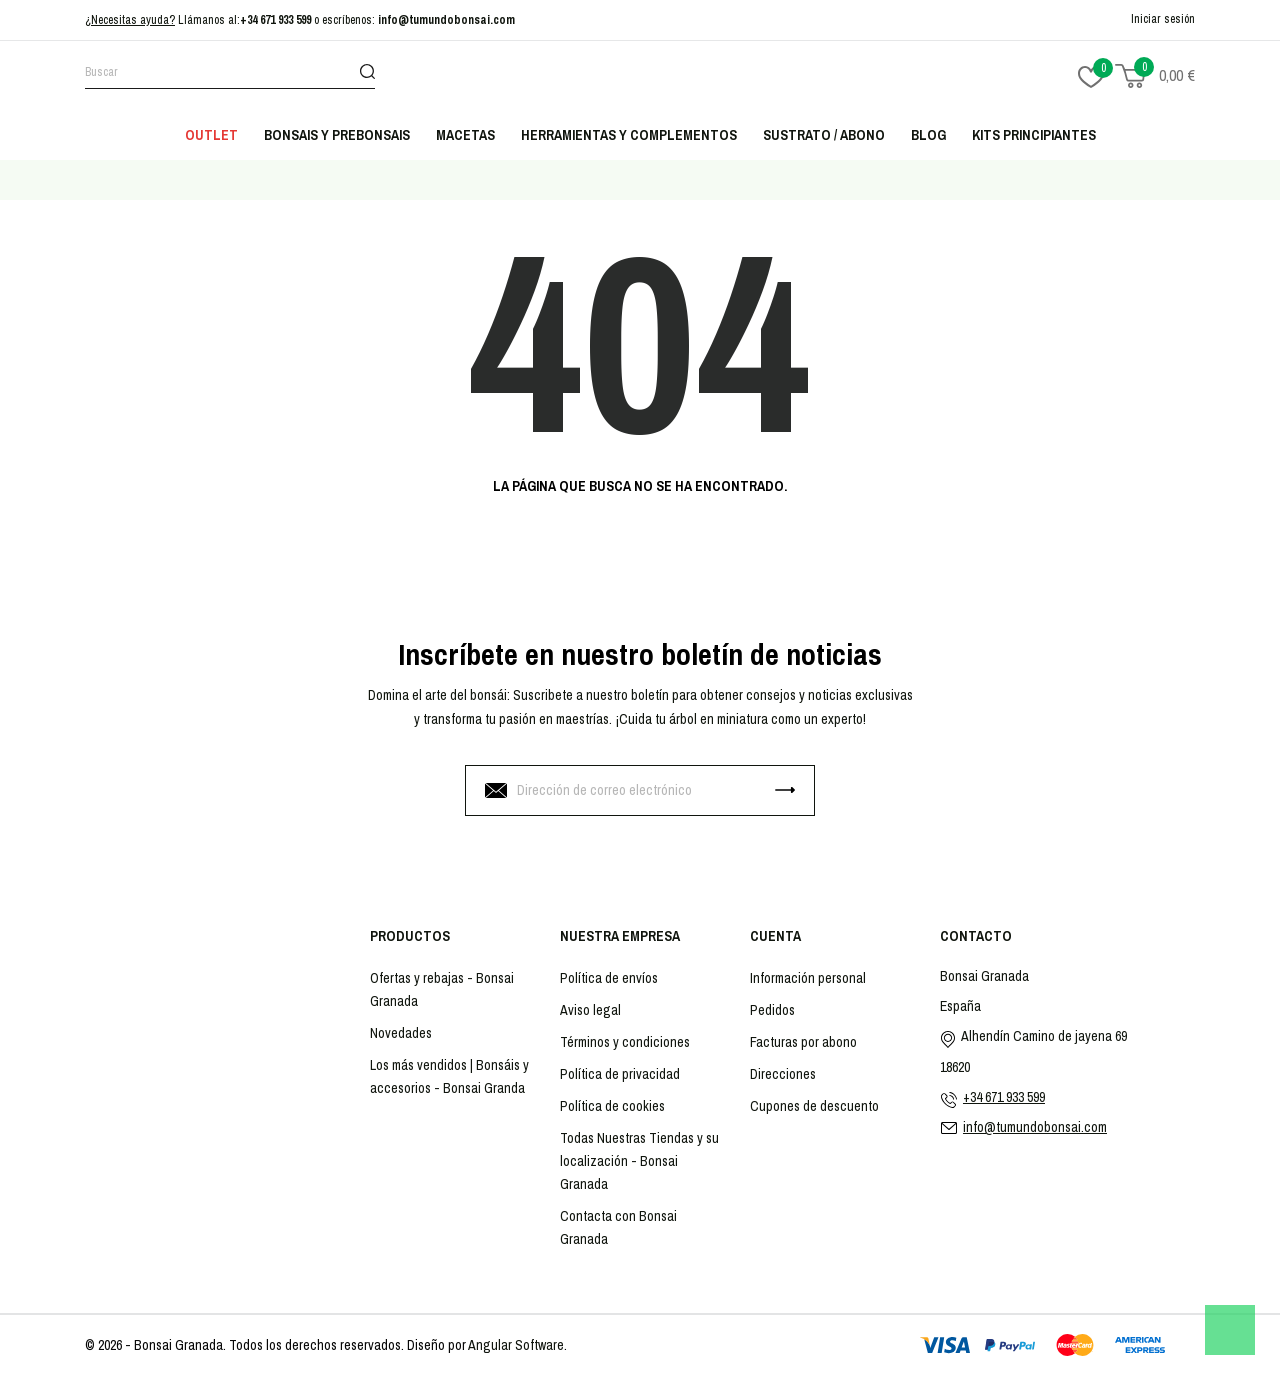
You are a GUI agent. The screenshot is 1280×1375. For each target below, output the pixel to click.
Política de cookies (612, 1106)
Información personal (808, 978)
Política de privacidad (620, 1074)
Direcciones (783, 1074)
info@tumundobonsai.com (446, 20)
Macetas (465, 135)
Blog (928, 135)
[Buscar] (230, 75)
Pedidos (772, 1010)
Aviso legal (590, 1010)
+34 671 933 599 (275, 20)
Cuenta (775, 936)
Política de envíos (609, 978)
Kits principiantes (1034, 135)
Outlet (211, 135)
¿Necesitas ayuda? (130, 20)
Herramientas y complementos (629, 135)
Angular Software (516, 1345)
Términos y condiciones (625, 1042)
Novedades (401, 1033)
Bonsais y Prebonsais (337, 135)
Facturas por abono (803, 1042)
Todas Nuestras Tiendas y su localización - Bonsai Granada (639, 1161)
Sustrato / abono (824, 135)
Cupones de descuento (814, 1106)
